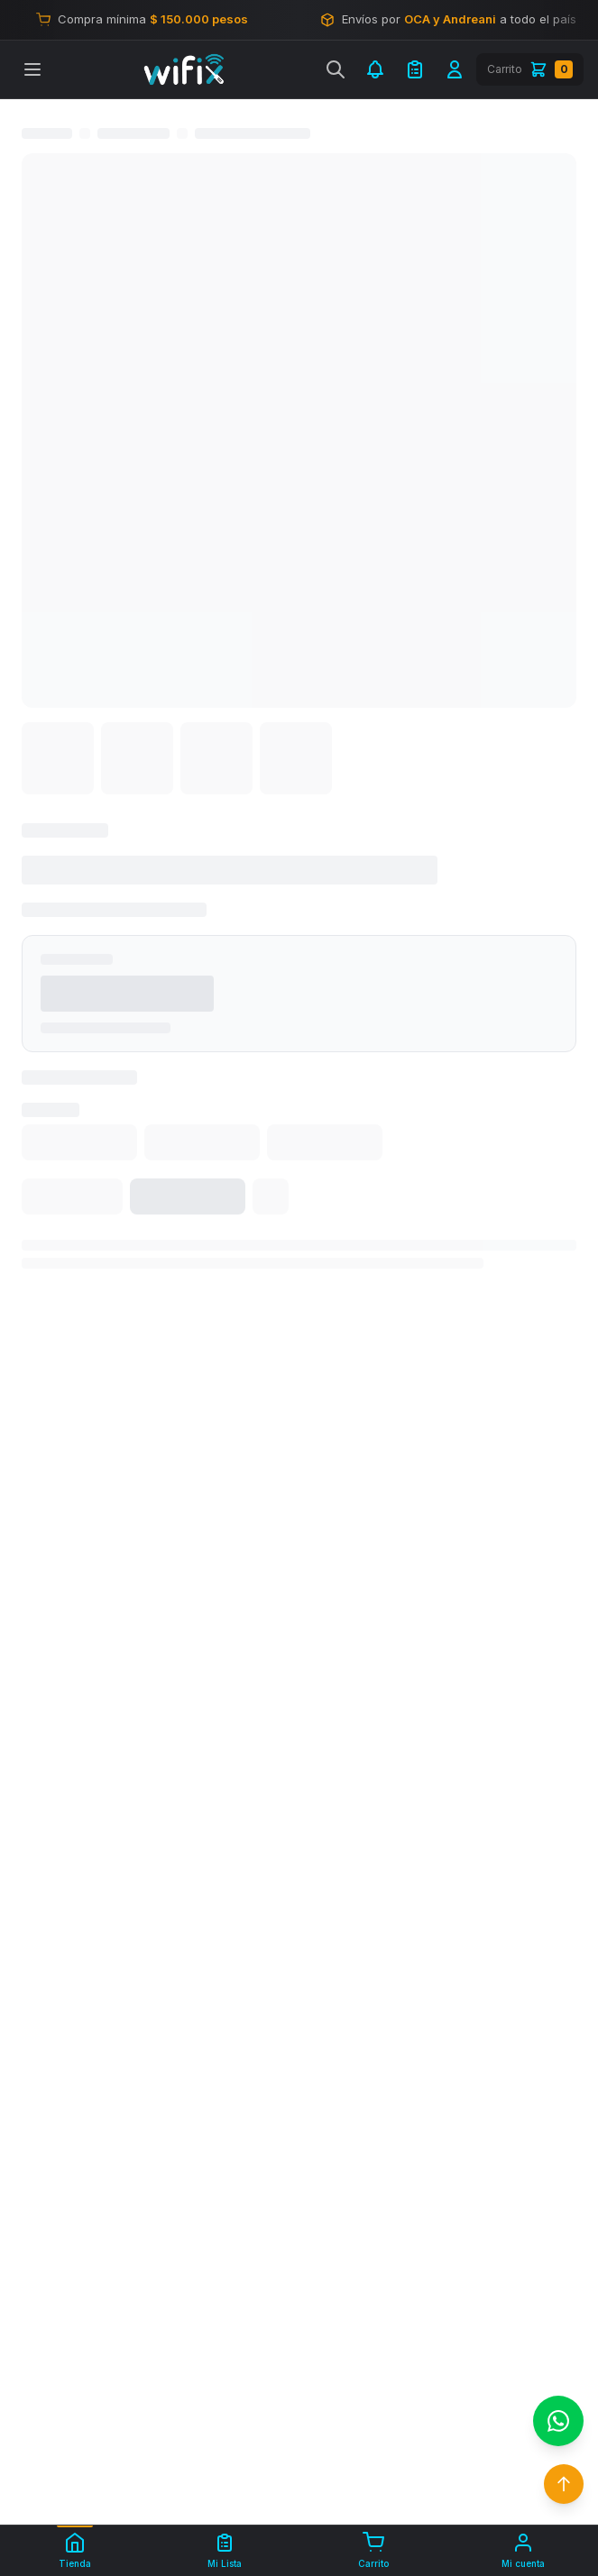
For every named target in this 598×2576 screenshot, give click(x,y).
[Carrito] (530, 69)
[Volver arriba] (564, 2484)
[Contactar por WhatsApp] (558, 2421)
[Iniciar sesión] (455, 69)
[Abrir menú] (32, 69)
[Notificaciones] (375, 69)
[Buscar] (335, 69)
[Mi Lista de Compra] (415, 69)
